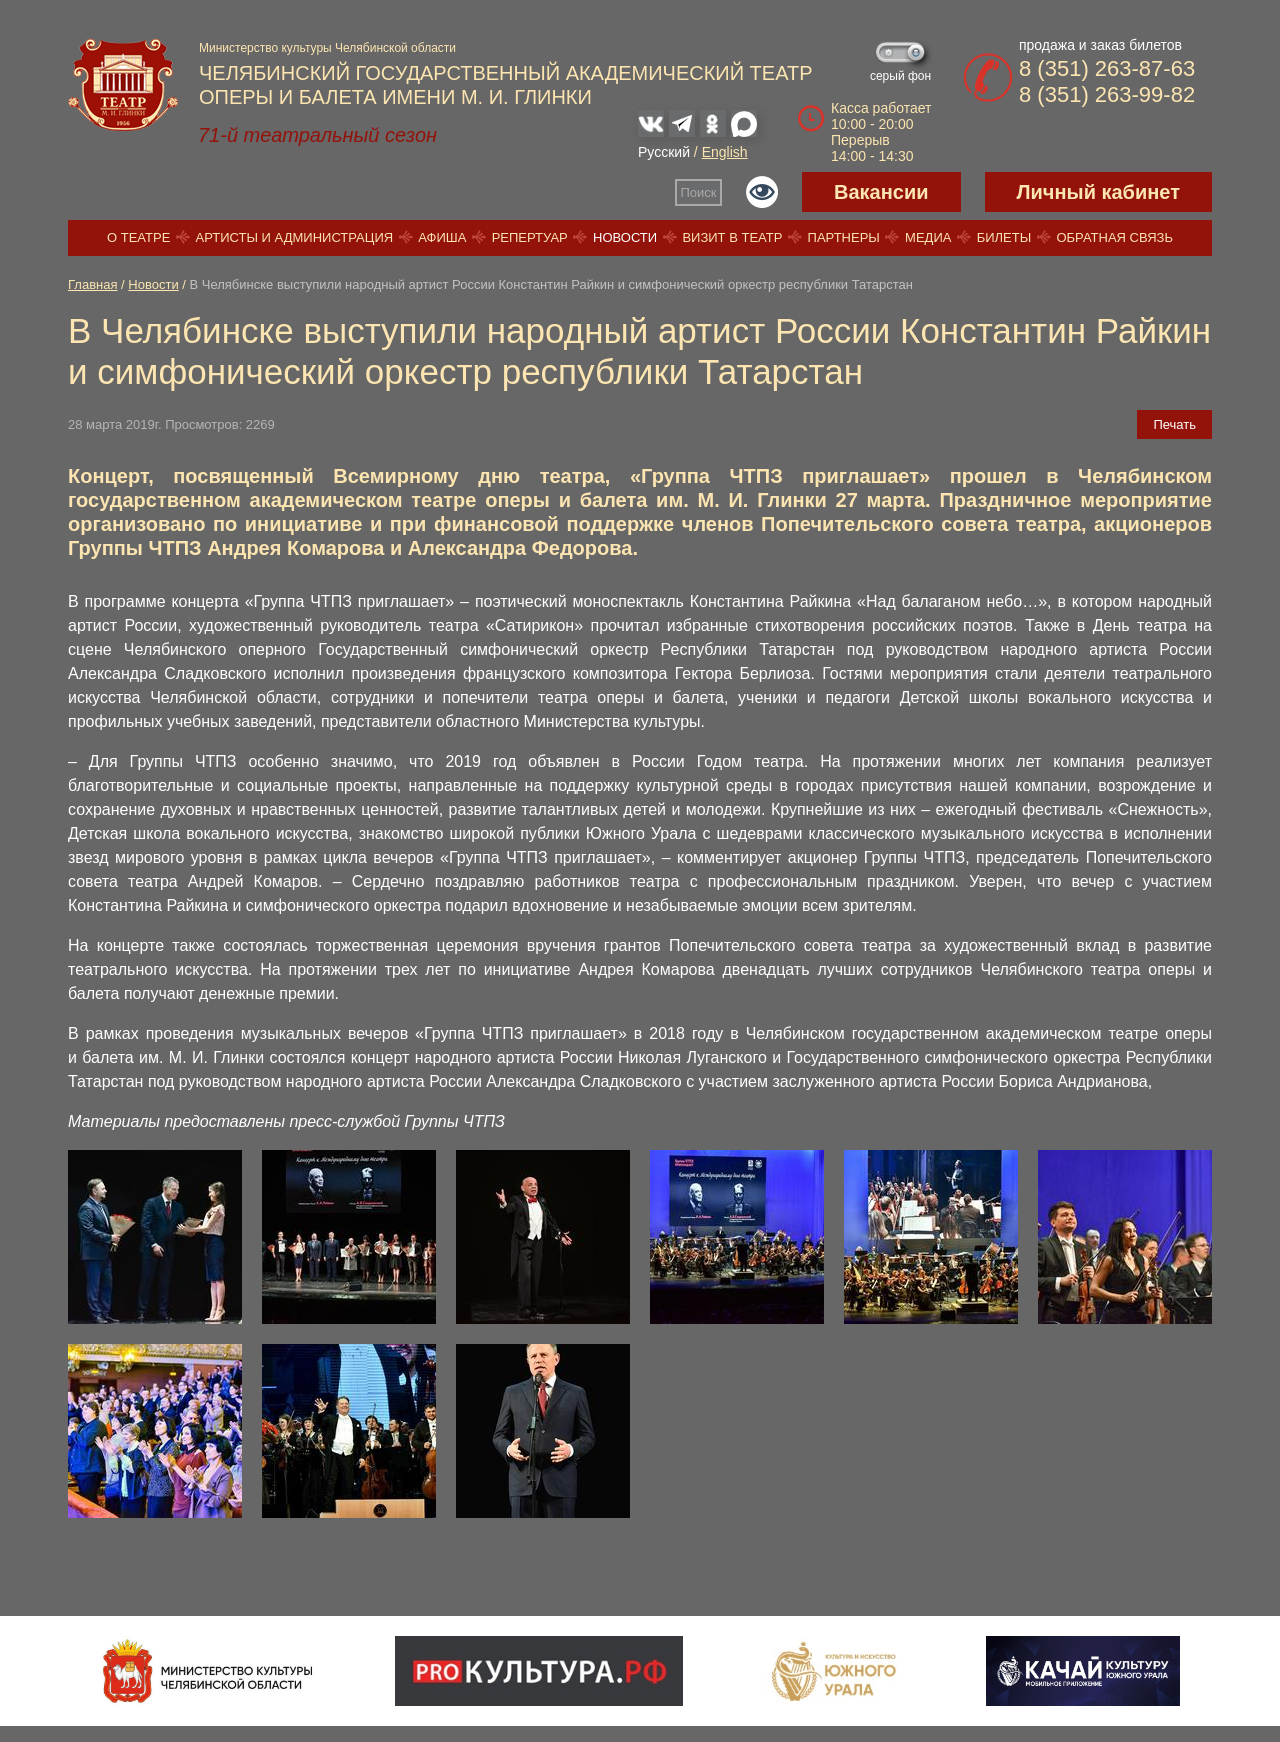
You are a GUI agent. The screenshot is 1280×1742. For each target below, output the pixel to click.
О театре (138, 237)
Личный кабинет (1098, 192)
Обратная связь (1114, 237)
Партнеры (844, 237)
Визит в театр (732, 237)
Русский (664, 152)
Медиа (928, 237)
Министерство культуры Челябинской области (327, 48)
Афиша (442, 237)
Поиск (699, 192)
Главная (92, 284)
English (725, 152)
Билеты (1004, 237)
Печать (1174, 424)
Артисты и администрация (295, 237)
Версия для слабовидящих (762, 192)
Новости (625, 237)
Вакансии (881, 192)
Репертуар (530, 237)
